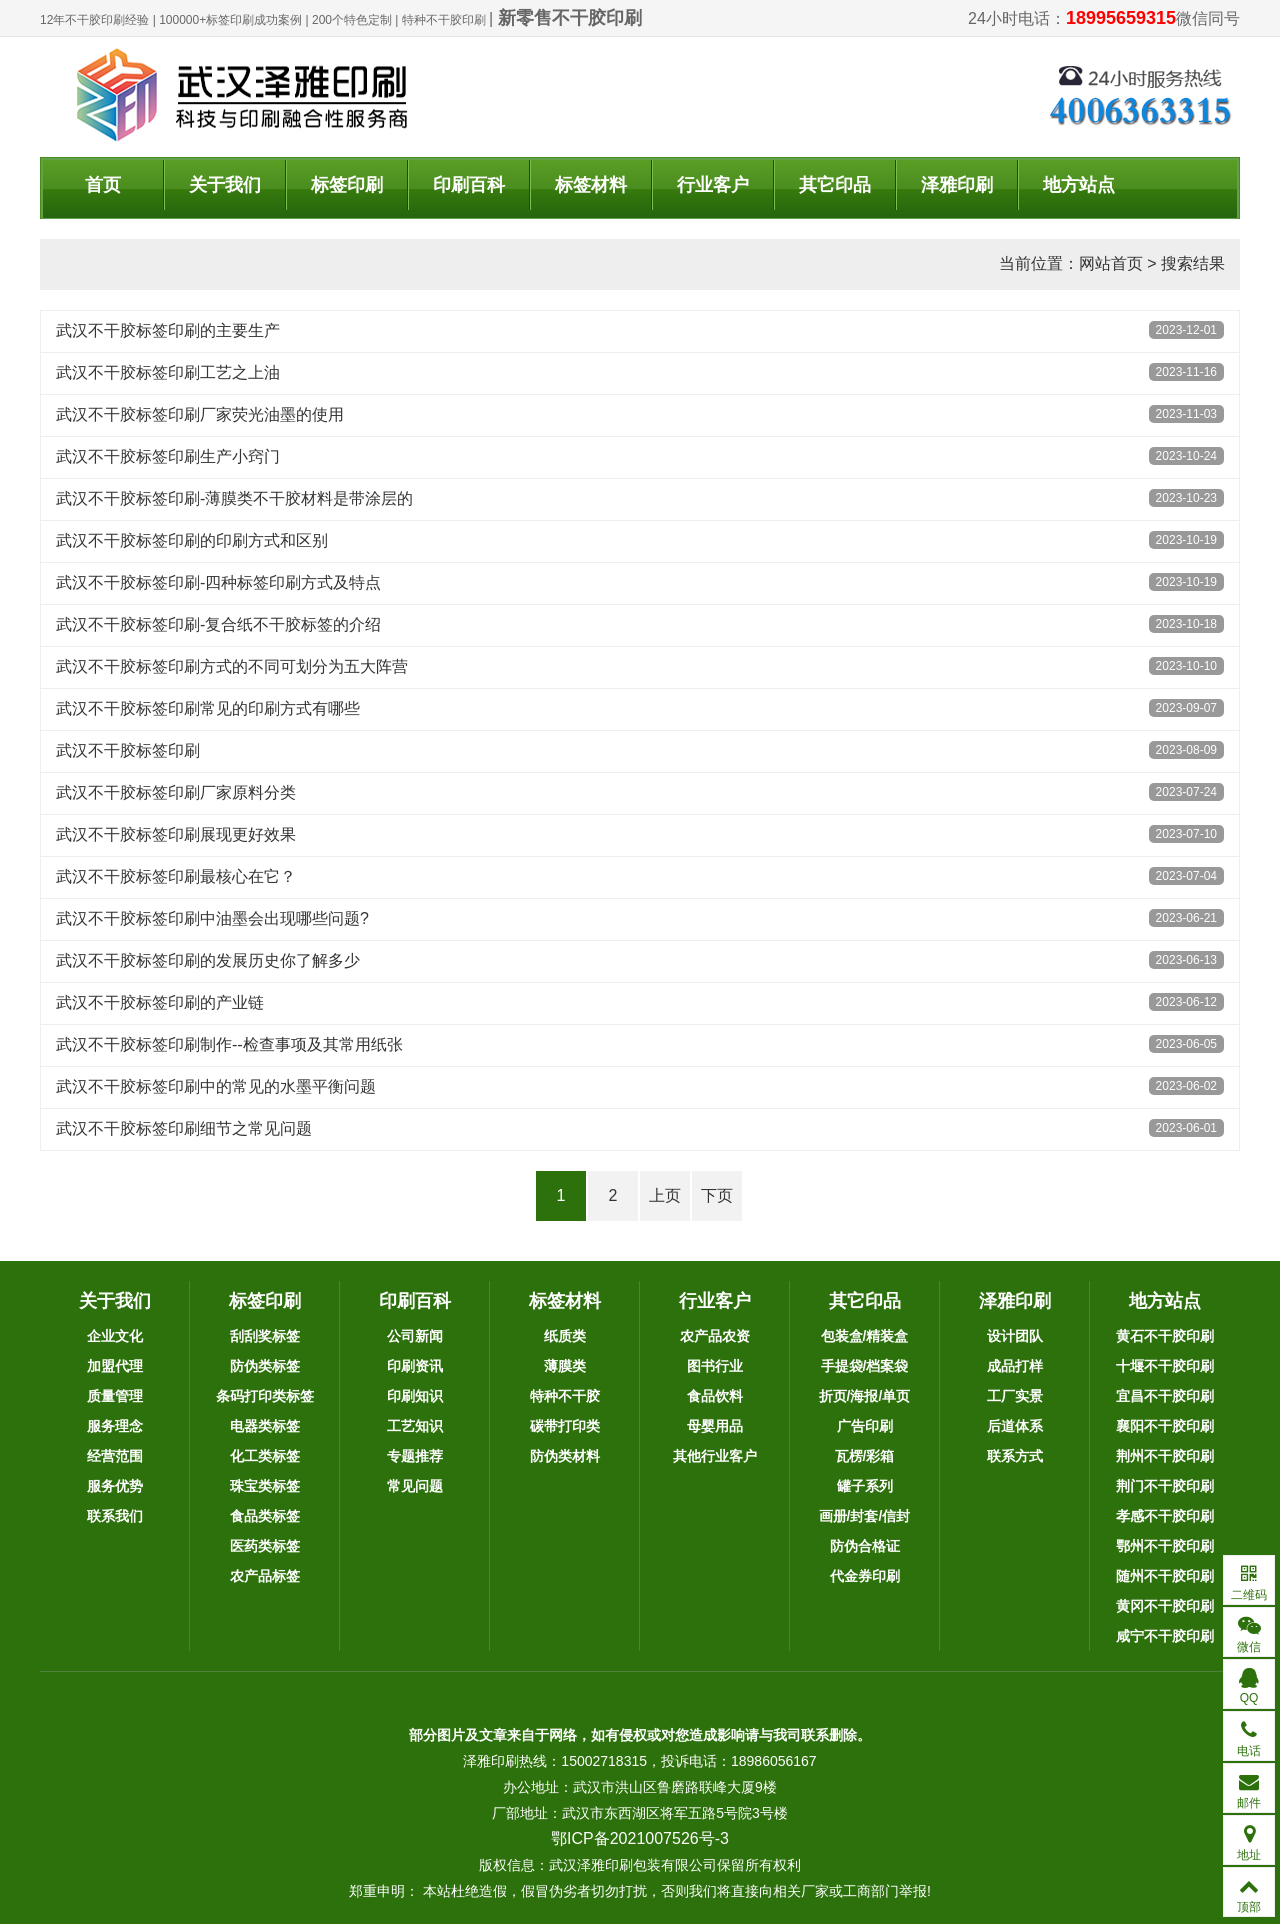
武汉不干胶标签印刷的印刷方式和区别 (192, 540)
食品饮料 (715, 1396)
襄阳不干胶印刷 (1165, 1426)
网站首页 (1111, 263)
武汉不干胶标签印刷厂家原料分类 (176, 792)
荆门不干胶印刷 (1165, 1486)
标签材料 (591, 185)
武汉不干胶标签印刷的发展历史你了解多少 (208, 960)
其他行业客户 (715, 1456)
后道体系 (1015, 1426)
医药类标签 (265, 1546)
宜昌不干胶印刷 (1165, 1396)
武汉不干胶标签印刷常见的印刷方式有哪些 (208, 708)
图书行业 (715, 1366)
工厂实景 (1015, 1396)
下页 (717, 1195)
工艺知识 (415, 1426)
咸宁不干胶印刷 (1165, 1636)
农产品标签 (265, 1576)
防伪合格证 (865, 1546)
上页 (665, 1195)
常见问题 (415, 1486)
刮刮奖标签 (265, 1336)
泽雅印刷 (957, 185)
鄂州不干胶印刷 (1165, 1546)
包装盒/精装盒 (865, 1336)
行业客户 (713, 185)
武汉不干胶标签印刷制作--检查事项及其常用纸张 (229, 1044)
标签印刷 (347, 185)
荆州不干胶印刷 (1165, 1456)
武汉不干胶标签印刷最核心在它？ (176, 876)
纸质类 (565, 1336)
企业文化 (115, 1336)
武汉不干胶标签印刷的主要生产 (168, 330)
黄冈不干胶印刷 (1165, 1606)
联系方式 (1015, 1456)
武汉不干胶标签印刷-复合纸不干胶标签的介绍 (218, 624)
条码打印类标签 (265, 1396)
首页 (103, 185)
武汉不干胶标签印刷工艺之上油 (168, 372)
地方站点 (1079, 185)
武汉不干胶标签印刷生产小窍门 (168, 456)
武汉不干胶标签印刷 (128, 750)
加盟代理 (115, 1366)
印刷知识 (415, 1396)
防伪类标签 (265, 1366)
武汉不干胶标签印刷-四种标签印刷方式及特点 (218, 582)
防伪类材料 (565, 1456)
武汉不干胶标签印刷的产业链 (160, 1002)
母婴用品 (715, 1426)
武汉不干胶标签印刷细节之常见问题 (184, 1128)
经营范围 (115, 1456)
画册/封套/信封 (865, 1516)
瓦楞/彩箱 (865, 1456)
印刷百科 (469, 185)
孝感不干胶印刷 (1165, 1516)
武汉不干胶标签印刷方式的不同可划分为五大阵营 (232, 666)
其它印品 (835, 185)
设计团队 (1015, 1336)
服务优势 (115, 1486)
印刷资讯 (415, 1366)
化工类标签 (265, 1456)
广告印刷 (865, 1426)
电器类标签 (265, 1426)
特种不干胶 (565, 1396)
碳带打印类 (565, 1426)
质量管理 (115, 1396)
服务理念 (115, 1426)
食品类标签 (265, 1516)
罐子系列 (865, 1486)
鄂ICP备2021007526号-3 (640, 1838)
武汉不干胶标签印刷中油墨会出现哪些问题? (212, 918)
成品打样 (1015, 1366)
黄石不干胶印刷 (1165, 1336)
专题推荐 (415, 1456)
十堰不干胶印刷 (1165, 1366)
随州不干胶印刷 (1165, 1576)
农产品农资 (715, 1336)
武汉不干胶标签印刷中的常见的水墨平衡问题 (216, 1086)
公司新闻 (415, 1336)
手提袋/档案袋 (865, 1366)
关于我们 (225, 185)
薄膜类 (565, 1366)
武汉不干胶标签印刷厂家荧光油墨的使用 (200, 414)
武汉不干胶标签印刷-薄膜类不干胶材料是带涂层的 (234, 498)
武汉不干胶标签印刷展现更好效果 (176, 834)
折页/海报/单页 (865, 1396)
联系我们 (115, 1516)
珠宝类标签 (265, 1486)
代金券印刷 (865, 1576)
